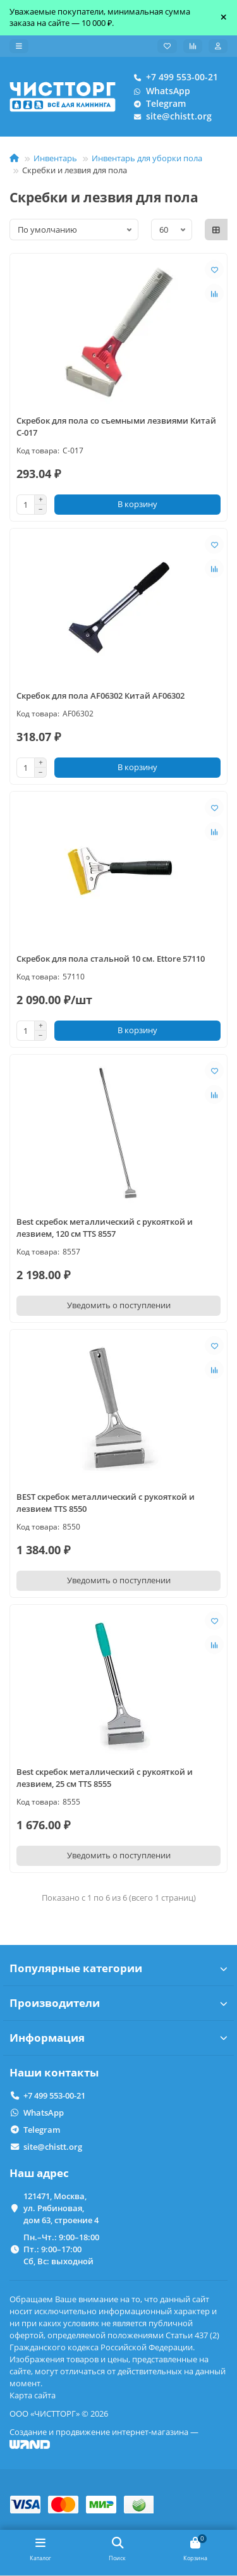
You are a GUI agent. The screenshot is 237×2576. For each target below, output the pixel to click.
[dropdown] (18, 46)
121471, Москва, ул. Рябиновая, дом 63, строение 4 (61, 2208)
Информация (118, 2037)
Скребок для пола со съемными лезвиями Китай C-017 (116, 426)
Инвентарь (55, 158)
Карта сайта (32, 2395)
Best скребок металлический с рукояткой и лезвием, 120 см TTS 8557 (104, 1227)
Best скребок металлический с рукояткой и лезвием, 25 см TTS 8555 (104, 1777)
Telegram (157, 103)
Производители (118, 2003)
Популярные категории (118, 1968)
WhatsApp (159, 91)
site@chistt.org (170, 116)
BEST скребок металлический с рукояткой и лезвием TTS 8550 (105, 1502)
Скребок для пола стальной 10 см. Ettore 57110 (110, 958)
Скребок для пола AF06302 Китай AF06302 (100, 695)
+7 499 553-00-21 (173, 77)
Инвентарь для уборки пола (147, 158)
